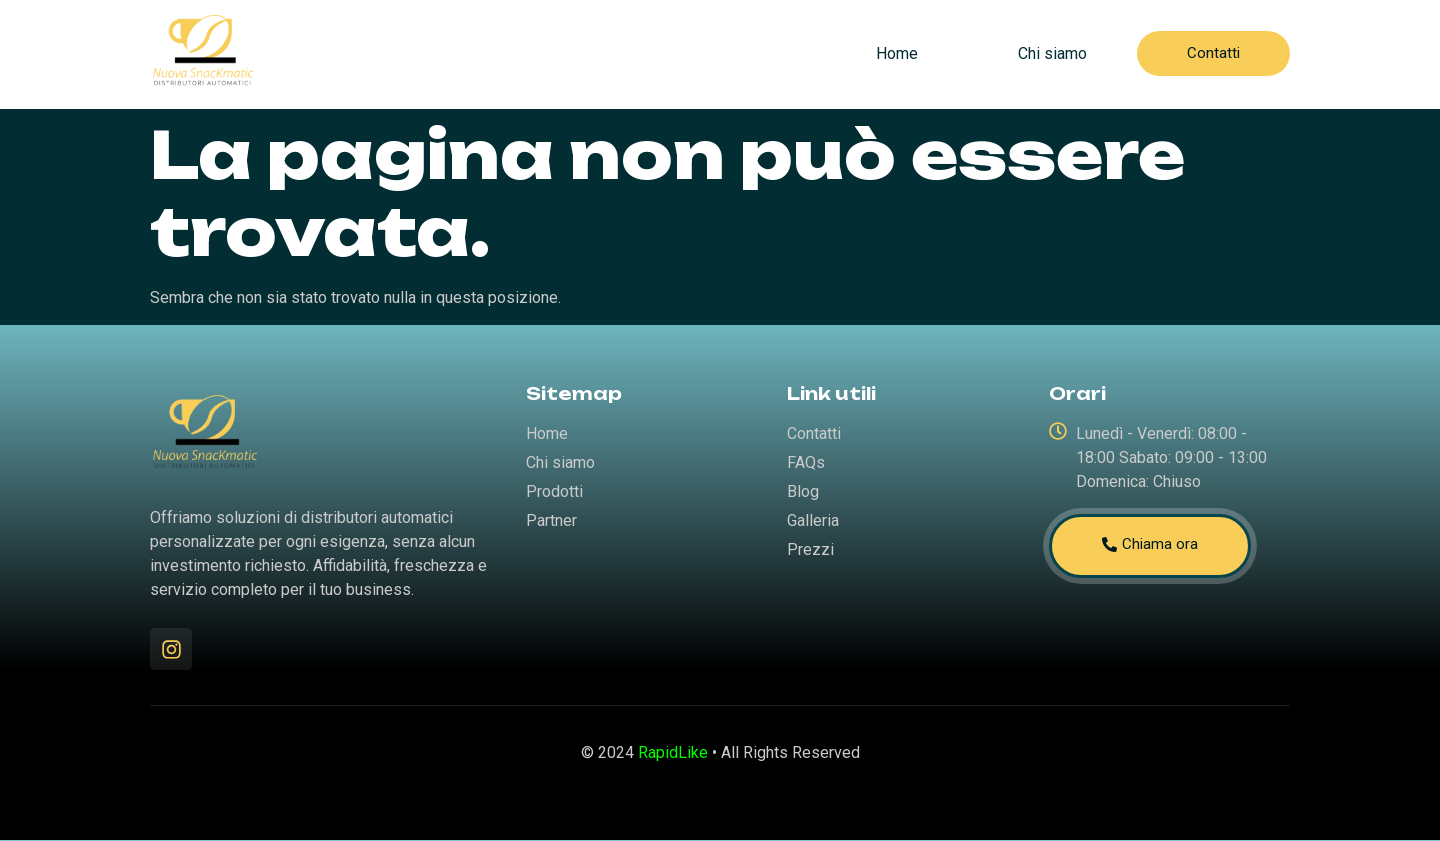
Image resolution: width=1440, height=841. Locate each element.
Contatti (1213, 53)
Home (897, 53)
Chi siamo (1052, 53)
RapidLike (673, 752)
